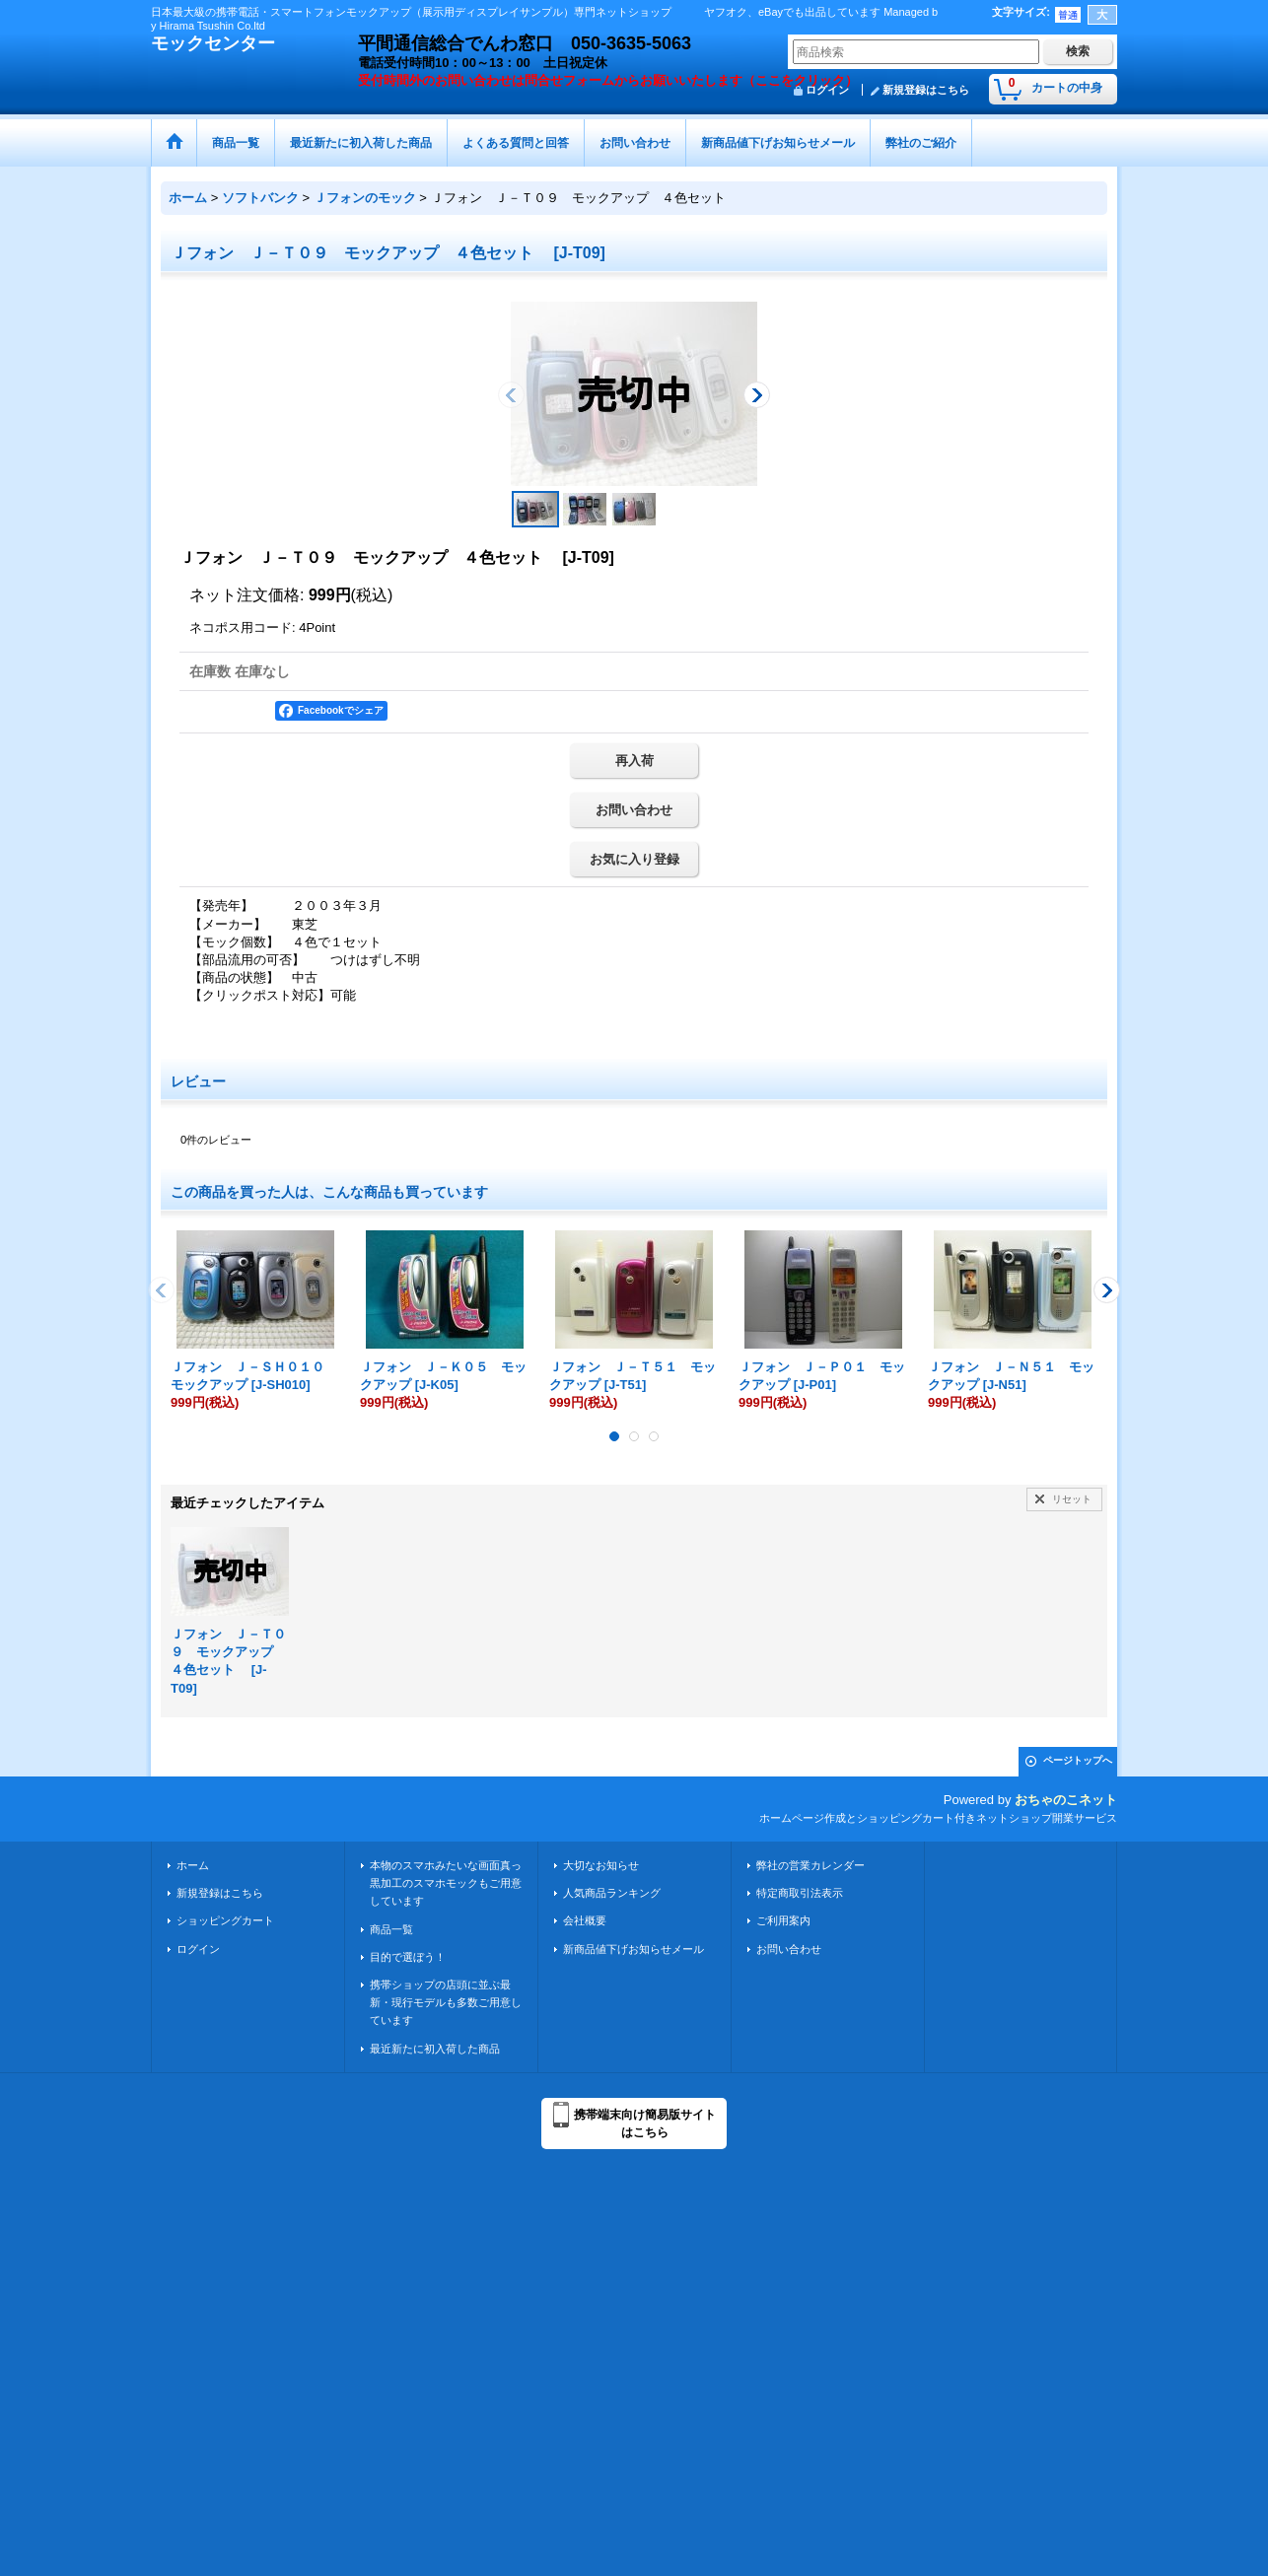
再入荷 (634, 760)
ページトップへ (1077, 1760)
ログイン (198, 1949)
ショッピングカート (225, 1920)
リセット (1072, 1499)
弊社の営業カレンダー (810, 1865)
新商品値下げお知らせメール (633, 1949)
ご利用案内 (783, 1920)
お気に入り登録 (634, 859)
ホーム (192, 1865)
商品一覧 (391, 1929)
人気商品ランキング (612, 1893)
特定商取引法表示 (799, 1893)
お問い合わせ (634, 809)
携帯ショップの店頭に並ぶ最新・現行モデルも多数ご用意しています (446, 2002)
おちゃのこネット (1066, 1799)
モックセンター (213, 43)
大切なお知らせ (601, 1865)
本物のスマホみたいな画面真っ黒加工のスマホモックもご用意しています (446, 1883)
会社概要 (584, 1920)
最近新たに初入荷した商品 (435, 2048)
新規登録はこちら (925, 90)
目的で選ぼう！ (408, 1957)
